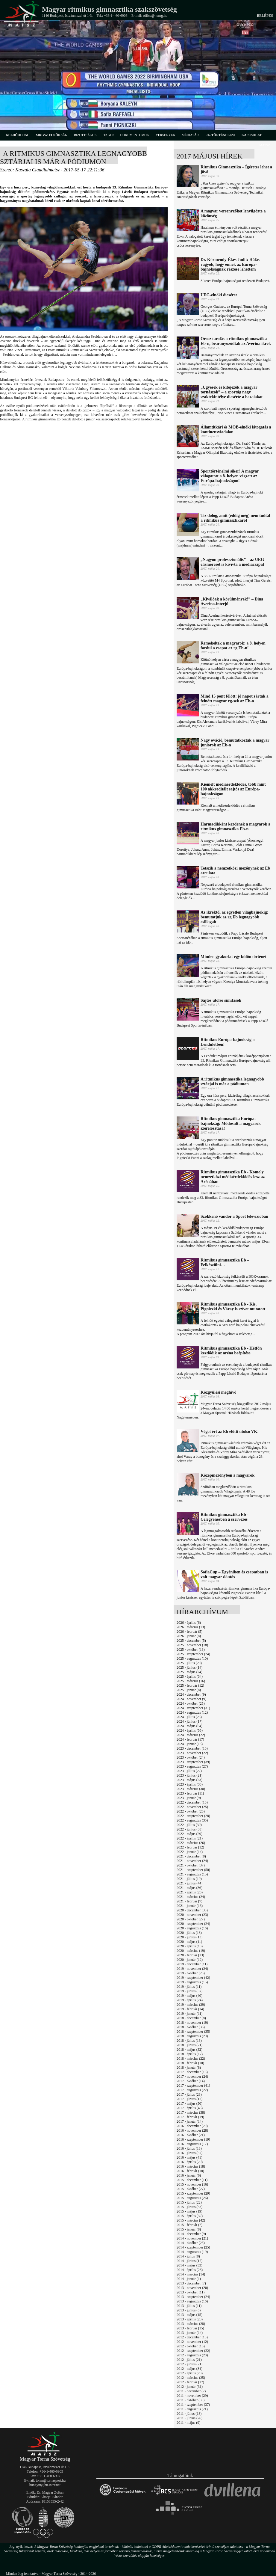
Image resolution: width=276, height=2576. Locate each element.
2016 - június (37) (189, 2153)
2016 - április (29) (190, 2162)
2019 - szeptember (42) (193, 1978)
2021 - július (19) (189, 1879)
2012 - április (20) (190, 2373)
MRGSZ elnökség (51, 135)
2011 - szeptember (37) (193, 2405)
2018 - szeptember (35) (193, 2031)
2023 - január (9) (189, 1798)
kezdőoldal (17, 135)
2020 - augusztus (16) (192, 1928)
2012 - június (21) (189, 2364)
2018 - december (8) (191, 2018)
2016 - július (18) (189, 2148)
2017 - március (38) (191, 2112)
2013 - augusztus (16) (192, 2301)
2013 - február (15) (190, 2328)
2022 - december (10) (192, 1802)
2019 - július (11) (189, 1987)
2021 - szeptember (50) (193, 1870)
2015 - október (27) (191, 2189)
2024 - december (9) (191, 1694)
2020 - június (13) (189, 1937)
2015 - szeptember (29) (193, 2193)
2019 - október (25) (191, 1973)
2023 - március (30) (191, 1789)
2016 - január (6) (189, 2175)
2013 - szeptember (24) (193, 2297)
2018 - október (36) (191, 2027)
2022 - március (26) (191, 1843)
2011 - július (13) (189, 2413)
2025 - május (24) (189, 1672)
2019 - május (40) (189, 1996)
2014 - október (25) (191, 2243)
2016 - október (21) (191, 2135)
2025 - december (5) (191, 1640)
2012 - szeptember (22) (193, 2351)
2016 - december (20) (192, 2126)
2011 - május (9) (188, 2422)
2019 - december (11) (192, 1964)
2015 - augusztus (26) (192, 2198)
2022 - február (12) (190, 1847)
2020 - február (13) (190, 1955)
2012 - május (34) (189, 2369)
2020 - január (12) (190, 1960)
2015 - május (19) (189, 2211)
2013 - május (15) (189, 2315)
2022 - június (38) (189, 1829)
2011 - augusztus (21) (192, 2409)
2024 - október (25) (191, 1703)
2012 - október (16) (191, 2346)
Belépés (265, 15)
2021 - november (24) (192, 1861)
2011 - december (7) (191, 2391)
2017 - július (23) (189, 2094)
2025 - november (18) (192, 1645)
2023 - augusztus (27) (192, 1766)
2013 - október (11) (190, 2292)
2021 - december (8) (191, 1856)
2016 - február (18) (190, 2171)
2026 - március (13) (191, 1627)
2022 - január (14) (190, 1852)
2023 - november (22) (192, 1753)
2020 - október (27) (191, 1919)
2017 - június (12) (189, 2099)
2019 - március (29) (191, 2004)
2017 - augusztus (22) (192, 2090)
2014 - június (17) (189, 2261)
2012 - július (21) (189, 2360)
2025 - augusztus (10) (192, 1658)
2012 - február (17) (190, 2382)
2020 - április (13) (190, 1946)
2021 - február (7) (189, 1901)
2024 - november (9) (191, 1699)
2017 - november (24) (192, 2076)
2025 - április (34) (190, 1676)
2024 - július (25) (189, 1717)
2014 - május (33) (189, 2265)
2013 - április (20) (190, 2319)
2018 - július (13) (189, 2040)
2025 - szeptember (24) (193, 1654)
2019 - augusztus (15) (192, 1982)
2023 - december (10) (192, 1748)
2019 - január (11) (190, 2013)
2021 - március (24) (191, 1897)
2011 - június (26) (189, 2418)
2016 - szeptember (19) (193, 2139)
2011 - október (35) (190, 2400)
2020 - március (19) (191, 1951)
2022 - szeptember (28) (193, 1816)
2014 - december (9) (191, 2234)
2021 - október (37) (191, 1865)
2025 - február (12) (190, 1685)
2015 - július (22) (189, 2202)
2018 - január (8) (189, 2067)
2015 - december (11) (192, 2180)
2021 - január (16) (190, 1906)
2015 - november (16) (192, 2184)
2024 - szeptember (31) (193, 1708)
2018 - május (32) (189, 2049)
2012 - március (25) (191, 2378)
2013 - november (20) (192, 2288)
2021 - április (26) (190, 1892)
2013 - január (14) (190, 2333)
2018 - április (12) (190, 2054)
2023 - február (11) (190, 1793)
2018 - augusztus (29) (192, 2036)
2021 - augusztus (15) (192, 1874)
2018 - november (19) (192, 2022)
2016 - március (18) (191, 2166)
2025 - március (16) (191, 1681)
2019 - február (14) (190, 2009)
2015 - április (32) (190, 2216)
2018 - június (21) (189, 2045)
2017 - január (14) (190, 2121)
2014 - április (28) (190, 2270)
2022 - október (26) (191, 1811)
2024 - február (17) (190, 1739)
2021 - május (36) (189, 1888)
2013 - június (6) (189, 2310)
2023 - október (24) (191, 1757)
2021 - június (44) (189, 1883)
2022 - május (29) (189, 1834)
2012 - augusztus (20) (192, 2355)
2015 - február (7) (189, 2225)
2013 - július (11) (189, 2306)
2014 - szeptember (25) (193, 2247)
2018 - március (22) (191, 2058)
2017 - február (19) (190, 2117)
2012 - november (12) (192, 2342)
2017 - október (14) (191, 2081)
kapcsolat (252, 135)
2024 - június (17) (189, 1721)
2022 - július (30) (189, 1825)
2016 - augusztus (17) (192, 2144)
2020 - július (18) (189, 1933)
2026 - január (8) (189, 1636)
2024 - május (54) (189, 1726)
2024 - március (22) (191, 1735)
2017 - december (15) (192, 2072)
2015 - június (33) (189, 2207)
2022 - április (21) (190, 1838)
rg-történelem (220, 135)
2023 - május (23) (189, 1780)
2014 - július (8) (188, 2256)
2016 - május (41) (189, 2157)
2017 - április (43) (190, 2108)
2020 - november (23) (192, 1915)
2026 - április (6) (189, 1622)
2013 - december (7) (191, 2283)
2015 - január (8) (189, 2229)
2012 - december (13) (192, 2337)
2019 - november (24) (192, 1969)
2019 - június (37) (189, 1991)
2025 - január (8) (189, 1690)
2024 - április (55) (190, 1730)
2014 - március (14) (191, 2274)
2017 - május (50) (189, 2103)
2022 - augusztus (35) (192, 1820)
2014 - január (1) (189, 2279)
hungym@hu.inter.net (44, 2485)
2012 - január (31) (190, 2387)
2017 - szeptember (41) (193, 2085)
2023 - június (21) (189, 1775)
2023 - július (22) (189, 1771)
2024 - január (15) (190, 1744)
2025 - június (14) (189, 1667)
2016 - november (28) (192, 2130)
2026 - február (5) (189, 1631)
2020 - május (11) (189, 1942)
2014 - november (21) (192, 2238)
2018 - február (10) (190, 2063)
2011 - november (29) (192, 2396)
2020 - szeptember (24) (193, 1924)
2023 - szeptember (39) (193, 1762)
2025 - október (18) (191, 1649)
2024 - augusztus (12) (192, 1712)
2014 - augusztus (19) (192, 2252)
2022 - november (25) (192, 1807)
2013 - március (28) (191, 2324)
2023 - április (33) (190, 1784)
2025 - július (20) (189, 1663)
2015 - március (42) (191, 2220)
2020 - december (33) (192, 1910)
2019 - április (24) (190, 2000)
